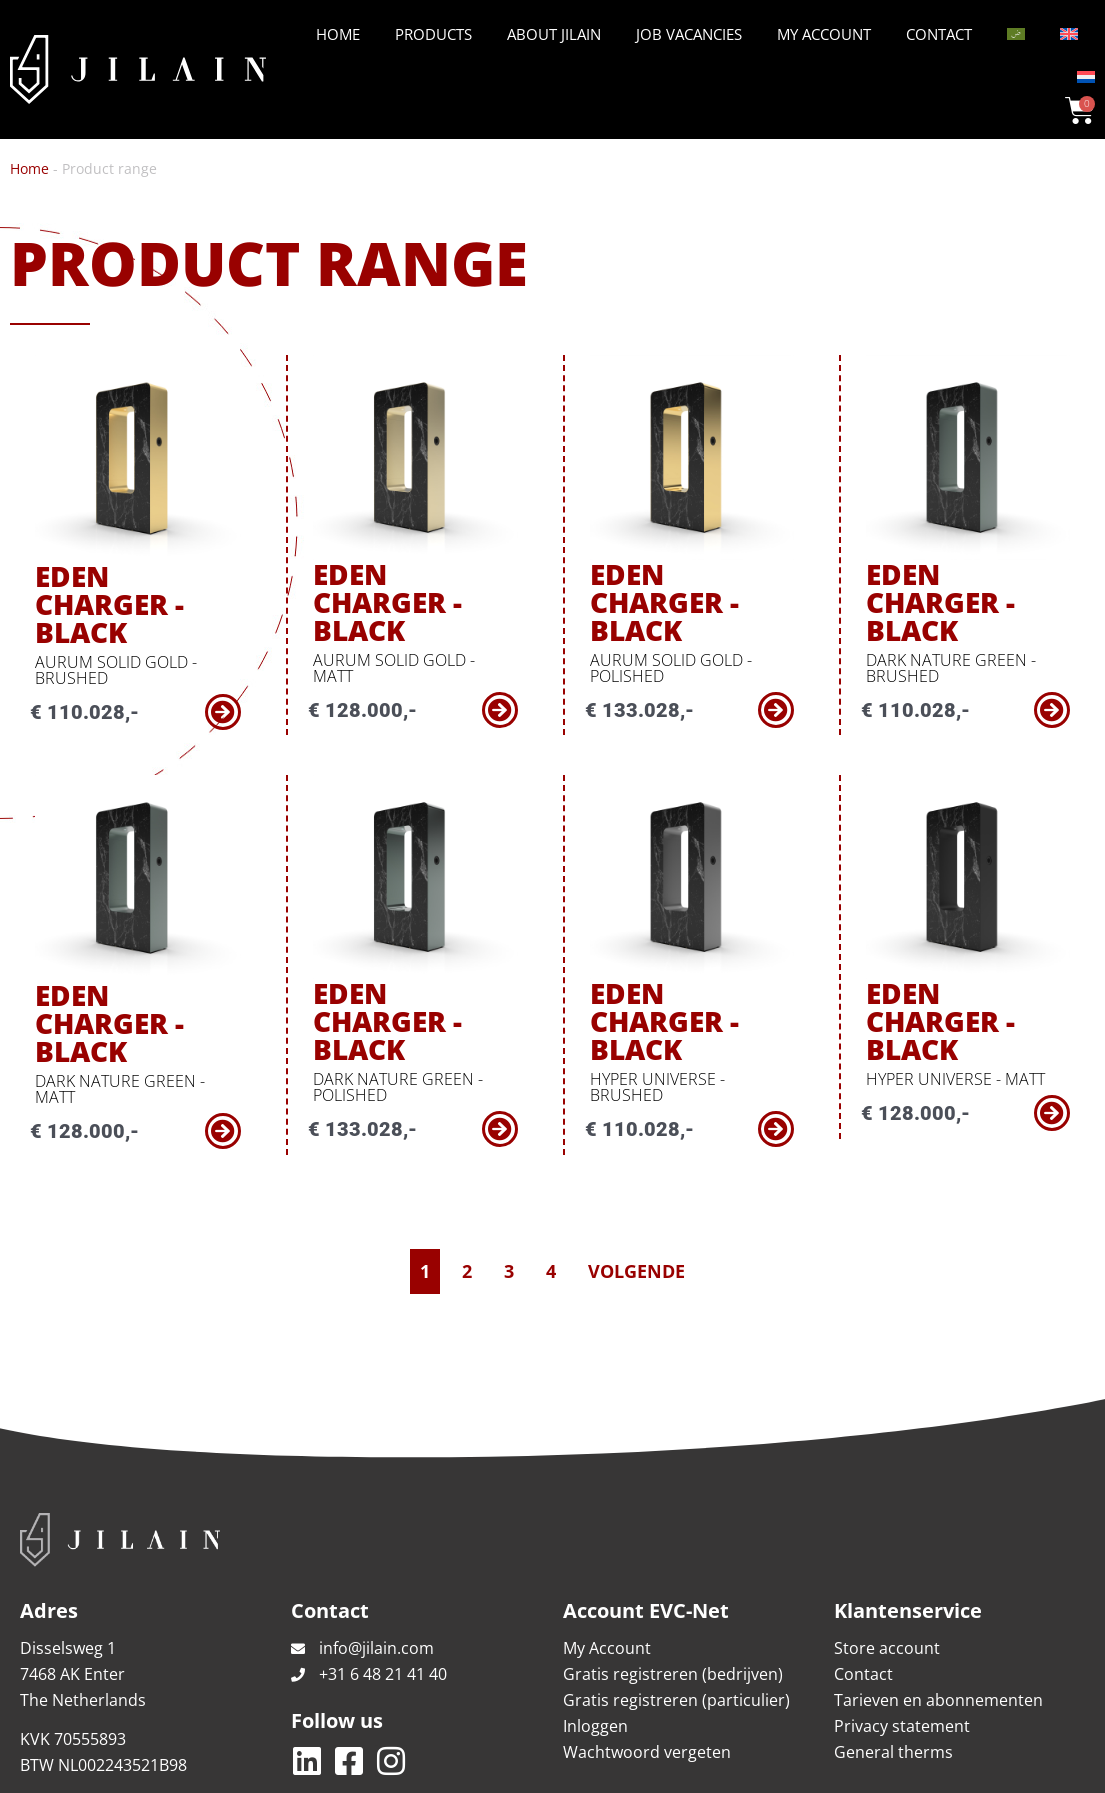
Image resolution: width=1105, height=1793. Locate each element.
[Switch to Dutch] (1086, 77)
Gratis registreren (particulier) (676, 1612)
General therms (893, 1664)
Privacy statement (902, 1638)
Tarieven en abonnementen (938, 1612)
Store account (887, 1560)
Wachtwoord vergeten (647, 1664)
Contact (939, 34)
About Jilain (554, 34)
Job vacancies (689, 34)
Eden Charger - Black (118, 581)
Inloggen (595, 1638)
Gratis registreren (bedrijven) (673, 1586)
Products (433, 34)
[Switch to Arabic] (1016, 34)
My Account (824, 34)
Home (338, 34)
